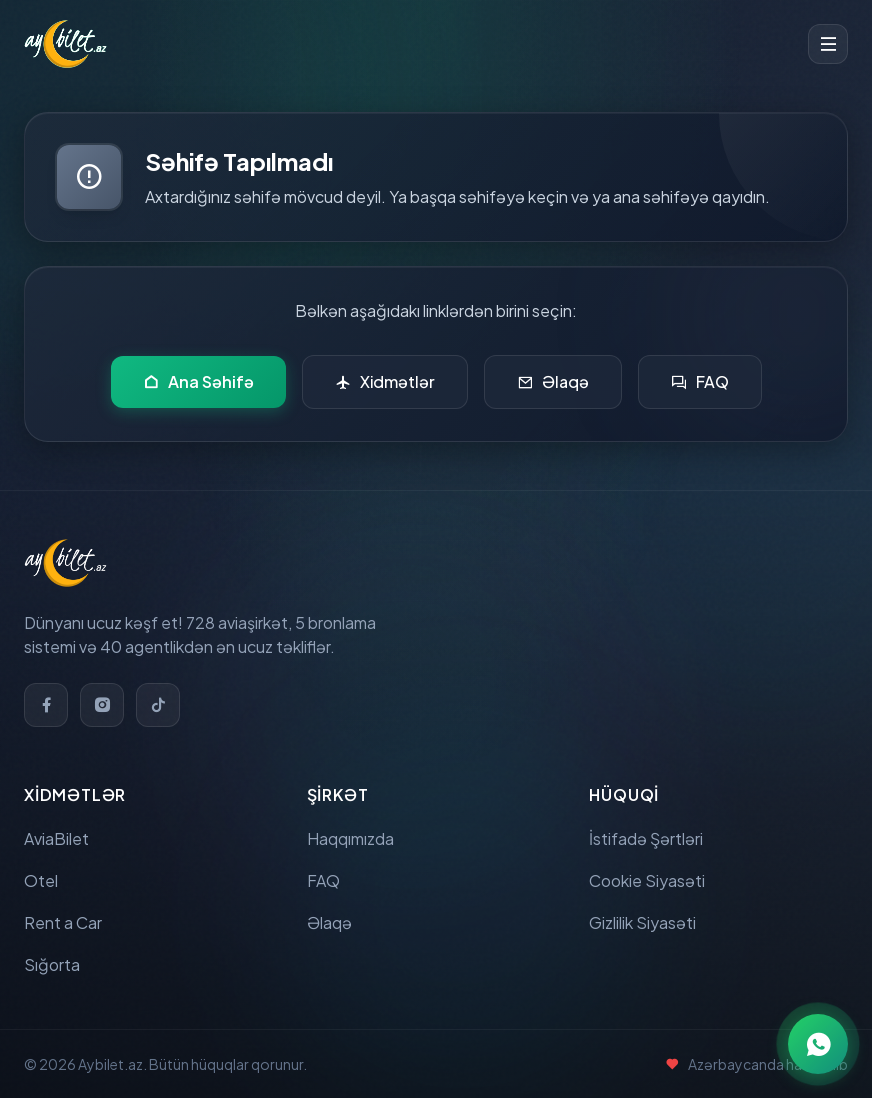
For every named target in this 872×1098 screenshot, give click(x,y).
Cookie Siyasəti (647, 880)
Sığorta (52, 964)
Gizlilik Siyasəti (642, 922)
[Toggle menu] (828, 44)
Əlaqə (553, 382)
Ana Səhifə (198, 382)
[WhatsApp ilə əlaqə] (818, 1044)
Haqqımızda (350, 838)
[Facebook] (46, 705)
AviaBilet (56, 838)
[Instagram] (102, 705)
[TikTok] (158, 705)
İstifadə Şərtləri (646, 838)
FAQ (700, 382)
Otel (41, 880)
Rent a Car (63, 922)
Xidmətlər (385, 382)
